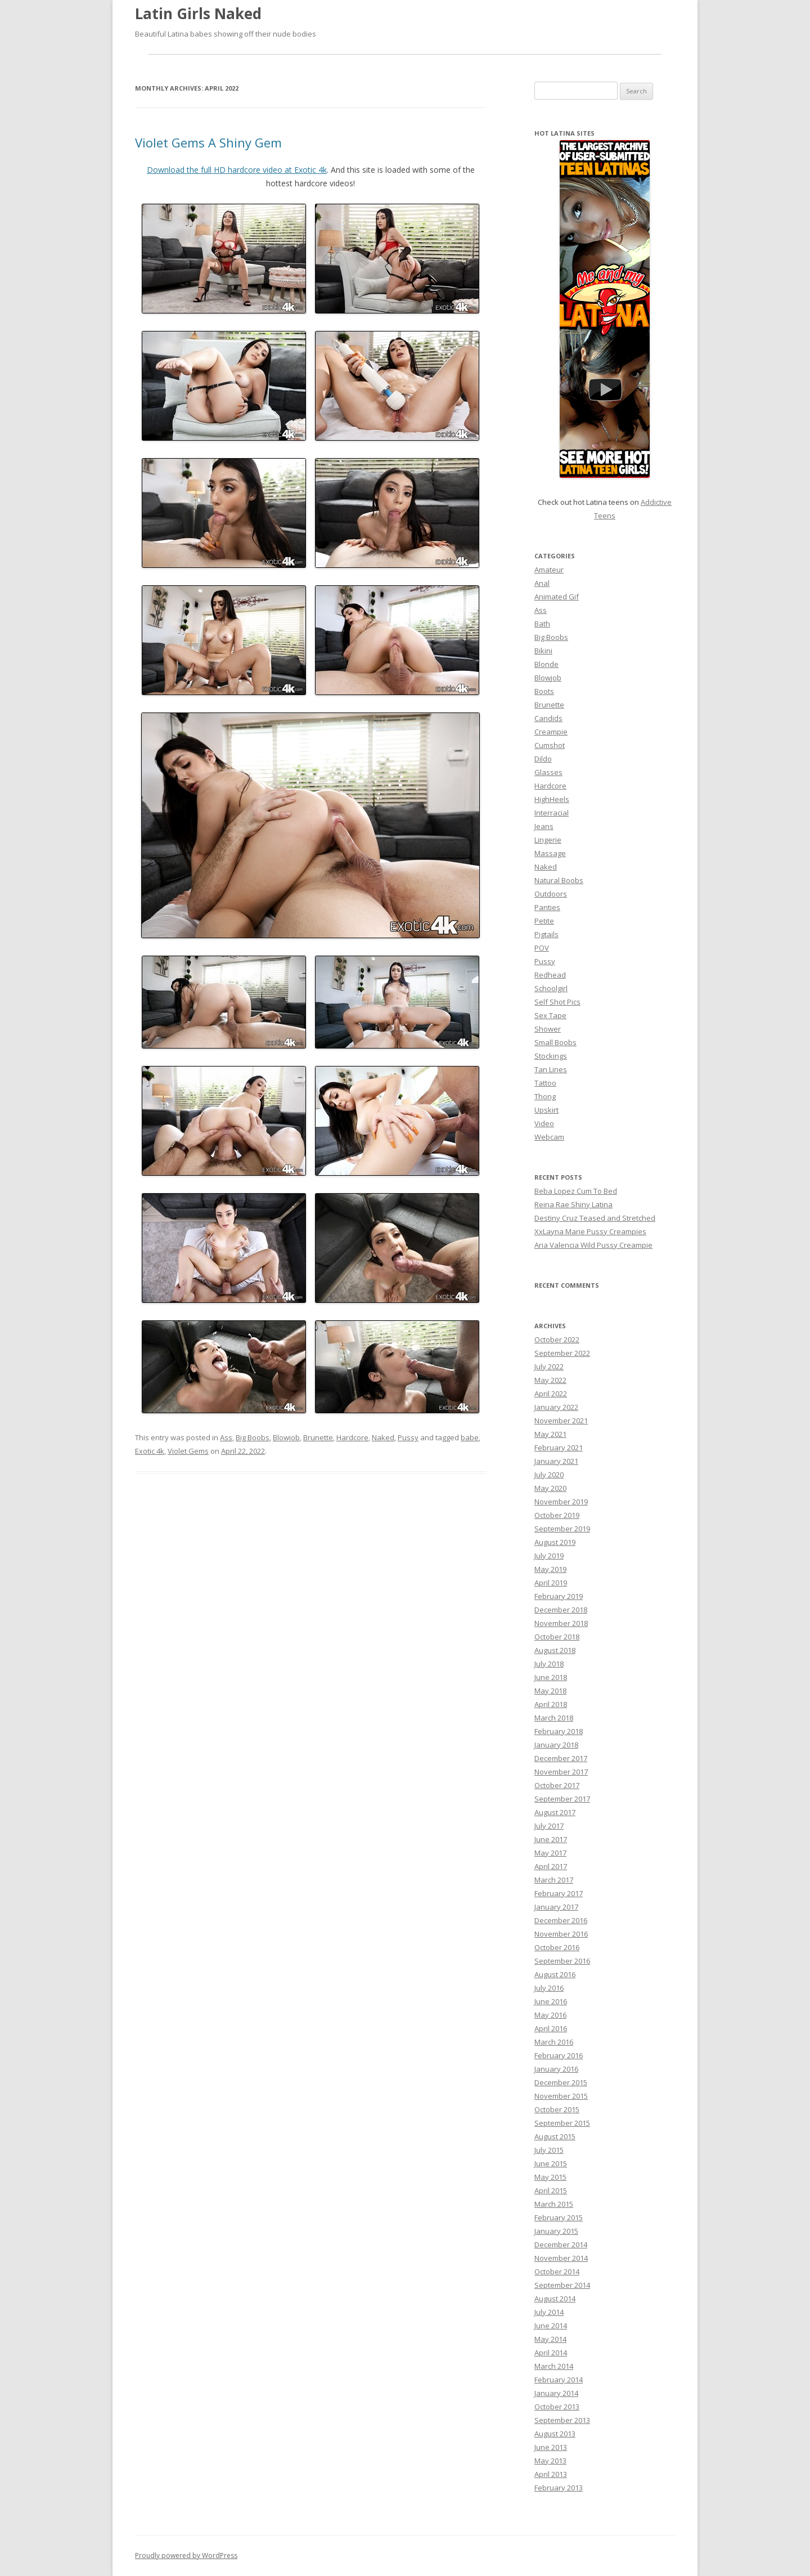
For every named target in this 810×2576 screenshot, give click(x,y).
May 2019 (550, 1569)
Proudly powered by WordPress (186, 2555)
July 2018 (549, 1664)
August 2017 (554, 1812)
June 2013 (550, 2447)
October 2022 (556, 1339)
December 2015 (560, 2082)
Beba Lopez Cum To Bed (575, 1191)
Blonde (546, 664)
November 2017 (561, 1772)
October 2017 (556, 1785)
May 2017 (550, 1853)
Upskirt (546, 1110)
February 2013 (558, 2488)
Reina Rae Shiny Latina (573, 1204)
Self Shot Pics (557, 1002)
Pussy (408, 1437)
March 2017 (553, 1880)
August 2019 (554, 1542)
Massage (550, 853)
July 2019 (549, 1556)
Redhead (550, 975)
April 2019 (550, 1583)
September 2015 (562, 2123)
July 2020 (549, 1475)
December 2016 (560, 1920)
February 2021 (558, 1447)
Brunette (318, 1437)
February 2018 (558, 1731)
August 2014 (554, 2298)
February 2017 (558, 1893)
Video (544, 1123)
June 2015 (550, 2163)
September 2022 (562, 1353)
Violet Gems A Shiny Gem (208, 142)
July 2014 (549, 2312)
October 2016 (556, 1947)
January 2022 (556, 1407)
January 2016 (556, 2069)
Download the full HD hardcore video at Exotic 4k (237, 169)
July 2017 (549, 1826)
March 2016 (553, 2042)
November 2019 (561, 1502)
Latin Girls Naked (198, 13)
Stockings (550, 1056)
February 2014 (558, 2380)
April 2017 (550, 1866)
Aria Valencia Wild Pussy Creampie (593, 1245)
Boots (544, 691)
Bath (542, 624)
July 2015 (549, 2150)
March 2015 (553, 2204)
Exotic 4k (149, 1451)
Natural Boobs (558, 880)
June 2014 (550, 2325)
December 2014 (560, 2244)
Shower (547, 1029)
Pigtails (546, 934)
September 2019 (562, 1529)
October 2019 (556, 1515)
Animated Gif (556, 597)
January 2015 (556, 2231)
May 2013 (550, 2461)
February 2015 (558, 2217)
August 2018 (554, 1650)
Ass (226, 1437)
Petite (544, 921)
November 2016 (561, 1934)
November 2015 (561, 2096)
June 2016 (550, 2001)
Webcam (549, 1137)
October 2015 (556, 2109)
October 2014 (556, 2271)
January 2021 (556, 1461)
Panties (547, 907)
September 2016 (562, 1961)
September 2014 (562, 2285)
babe (470, 1437)
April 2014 (550, 2352)
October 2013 (556, 2407)
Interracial (551, 813)
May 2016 (550, 2015)
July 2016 (549, 1988)
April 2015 (550, 2190)
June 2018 (550, 1677)
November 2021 (561, 1420)
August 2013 (554, 2434)
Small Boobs (555, 1042)
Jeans (544, 826)
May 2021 (550, 1434)
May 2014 (550, 2339)
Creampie (551, 732)
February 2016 (558, 2055)
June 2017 (550, 1839)
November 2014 (561, 2258)
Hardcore (352, 1437)
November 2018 (561, 1623)
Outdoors (550, 894)
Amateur (549, 570)
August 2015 (554, 2136)
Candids (548, 718)
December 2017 (560, 1758)
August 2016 (554, 1974)
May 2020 (550, 1488)
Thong (545, 1096)
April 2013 (550, 2474)
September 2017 (562, 1799)
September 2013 (562, 2420)
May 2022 (550, 1380)
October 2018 (556, 1637)
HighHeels (551, 799)
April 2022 (550, 1393)
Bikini (543, 651)
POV (541, 948)
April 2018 (550, 1704)
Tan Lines (550, 1069)
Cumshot (549, 745)
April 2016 (550, 2028)
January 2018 (556, 1745)
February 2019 (558, 1596)
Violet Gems (188, 1451)
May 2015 (550, 2177)
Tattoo (545, 1083)
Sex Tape (550, 1015)
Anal (542, 583)
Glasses (548, 772)
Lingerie (547, 840)
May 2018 (550, 1691)
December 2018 (560, 1610)
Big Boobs (252, 1437)
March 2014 (553, 2366)
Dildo (543, 759)
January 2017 (556, 1907)
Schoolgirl (551, 988)
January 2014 (556, 2393)
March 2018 (553, 1718)
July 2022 (549, 1366)
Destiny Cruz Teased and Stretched (594, 1218)
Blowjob (286, 1437)
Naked (383, 1437)
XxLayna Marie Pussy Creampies (590, 1231)
